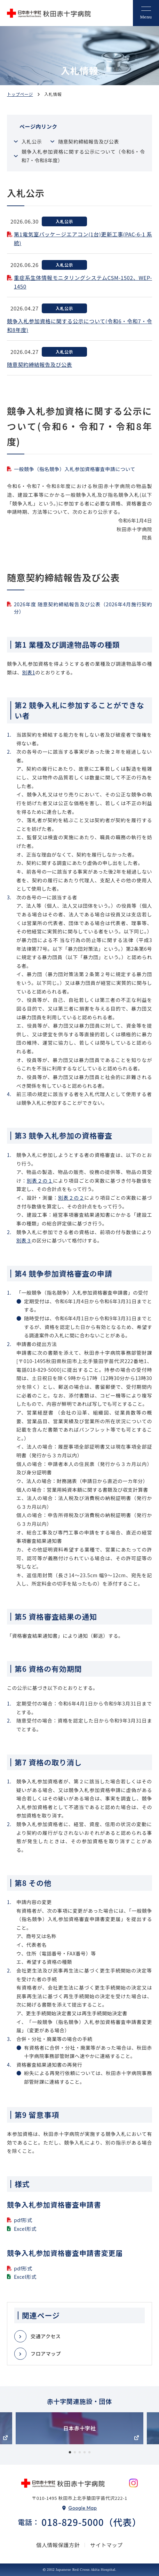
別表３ (24, 1240)
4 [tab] (84, 2452)
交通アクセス (46, 2336)
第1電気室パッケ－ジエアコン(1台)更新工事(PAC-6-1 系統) (83, 238)
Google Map (83, 2508)
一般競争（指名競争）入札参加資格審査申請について (74, 468)
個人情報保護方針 (58, 2545)
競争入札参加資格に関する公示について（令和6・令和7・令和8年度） (83, 156)
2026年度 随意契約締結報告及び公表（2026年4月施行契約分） (83, 608)
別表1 (28, 672)
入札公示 (32, 141)
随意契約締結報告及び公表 (88, 141)
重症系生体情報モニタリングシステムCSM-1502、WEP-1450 (83, 282)
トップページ (20, 94)
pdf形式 (23, 2220)
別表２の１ (40, 1180)
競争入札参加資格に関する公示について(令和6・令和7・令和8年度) (79, 325)
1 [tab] (70, 2452)
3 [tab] (79, 2452)
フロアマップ (46, 2353)
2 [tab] (75, 2452)
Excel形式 (25, 2228)
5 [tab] (89, 2452)
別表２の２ (71, 1197)
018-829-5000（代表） (91, 2522)
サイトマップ (106, 2545)
